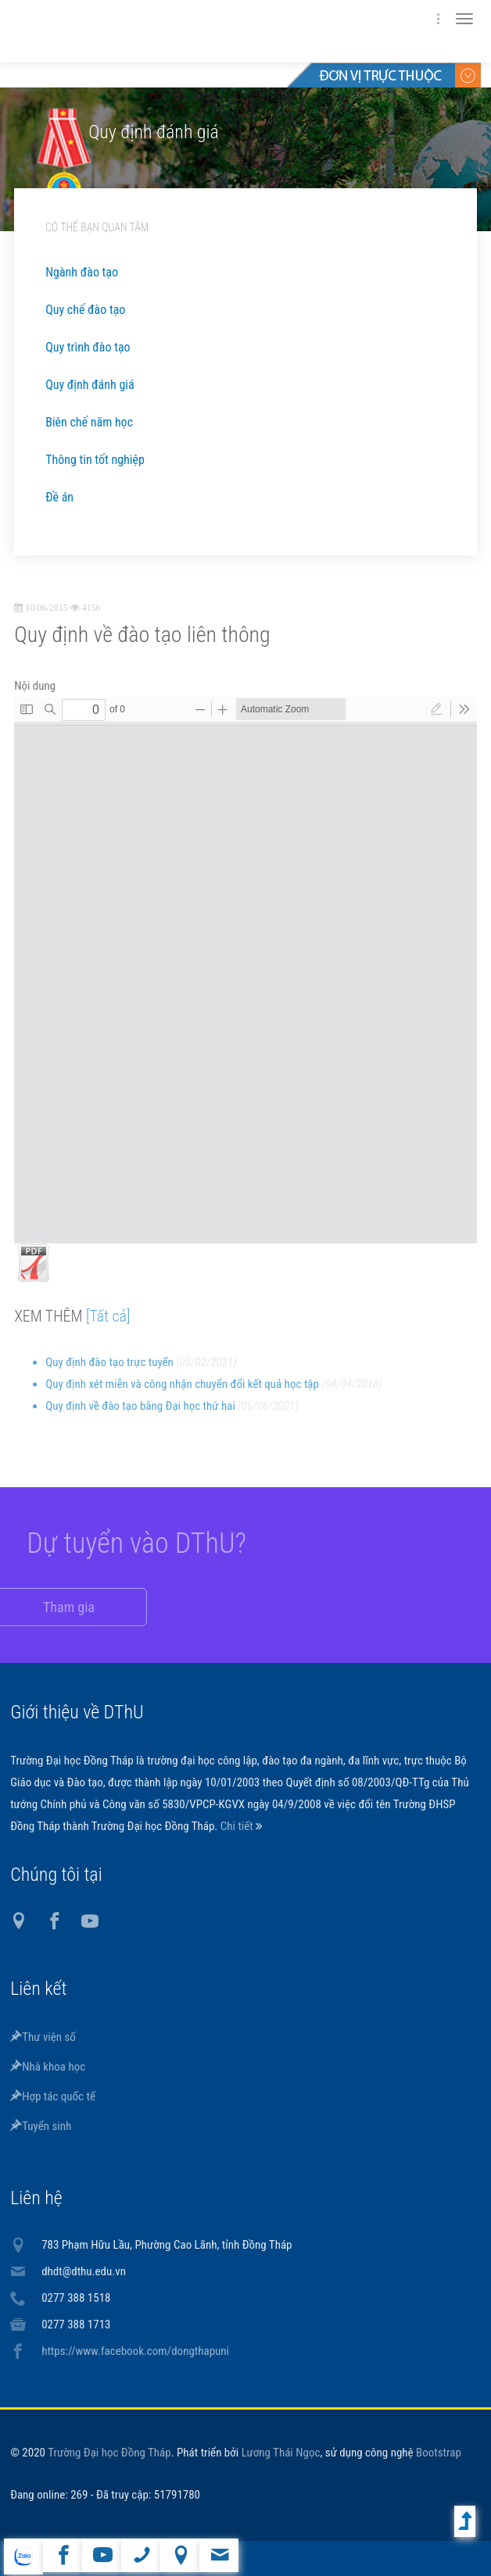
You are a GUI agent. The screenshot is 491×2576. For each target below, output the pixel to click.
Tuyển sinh (40, 2126)
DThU (162, 31)
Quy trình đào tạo (87, 347)
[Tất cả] (108, 1327)
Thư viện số (43, 2037)
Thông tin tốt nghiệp (95, 459)
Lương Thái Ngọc (281, 2453)
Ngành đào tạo (81, 272)
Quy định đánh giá (89, 384)
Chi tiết (238, 1826)
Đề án (59, 497)
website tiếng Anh (23, 2556)
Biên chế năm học (89, 422)
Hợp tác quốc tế (52, 2096)
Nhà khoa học (47, 2067)
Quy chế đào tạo (85, 309)
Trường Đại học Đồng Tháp (109, 2453)
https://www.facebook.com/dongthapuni (135, 2351)
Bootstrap (438, 2453)
